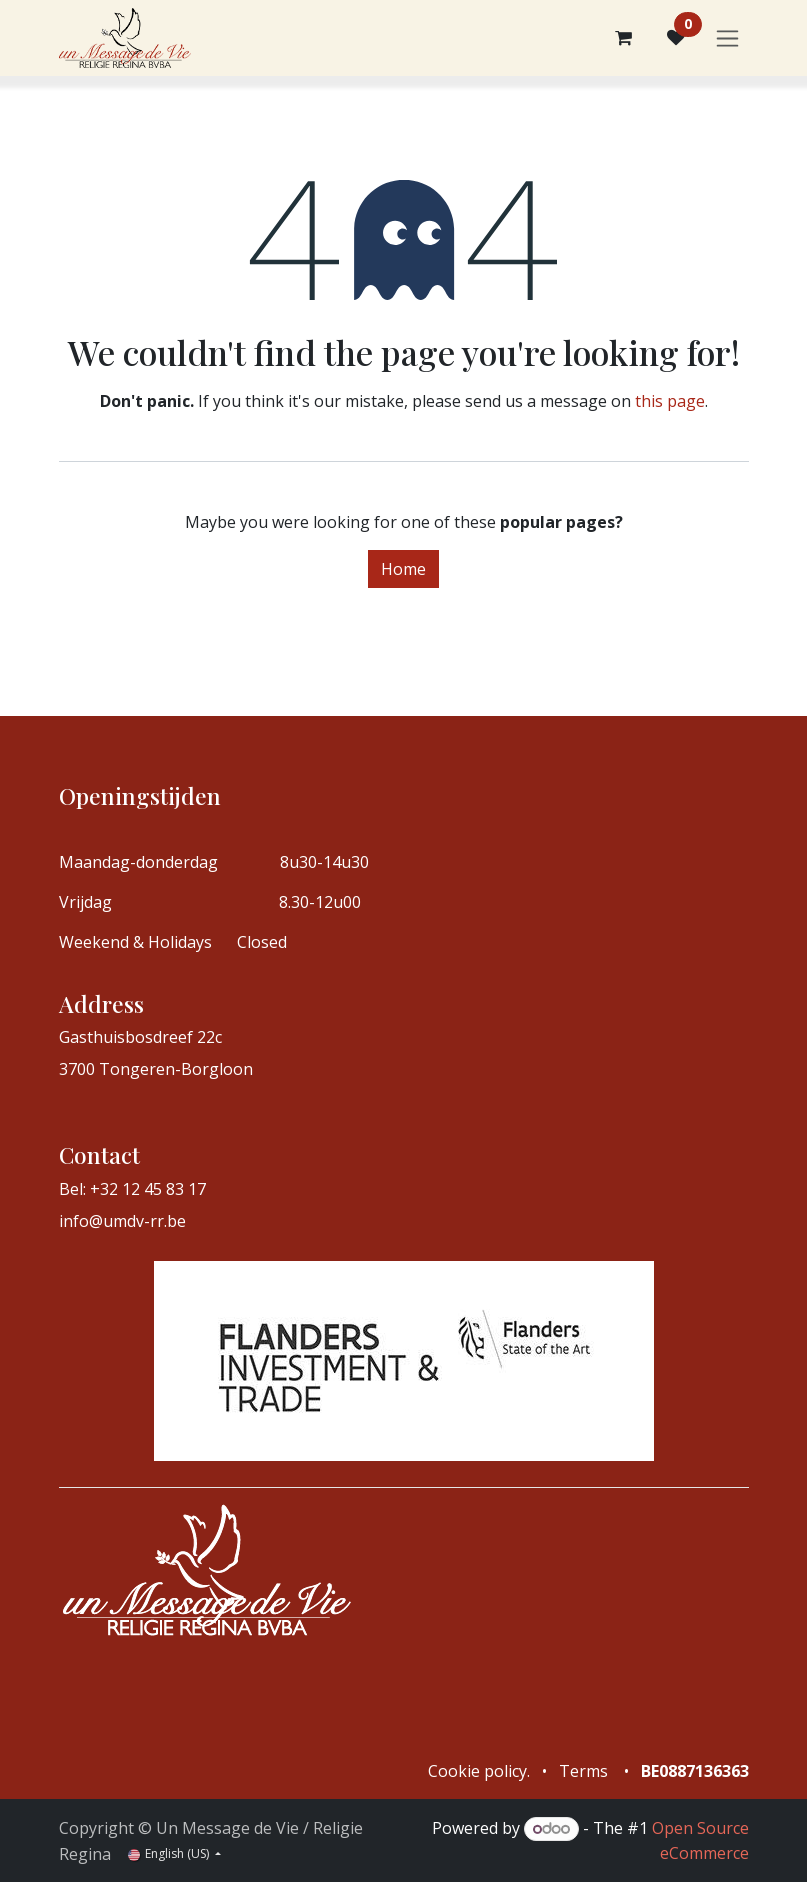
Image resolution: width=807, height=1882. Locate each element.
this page (670, 401)
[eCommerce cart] (624, 38)
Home (403, 569)
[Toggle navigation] (727, 38)
